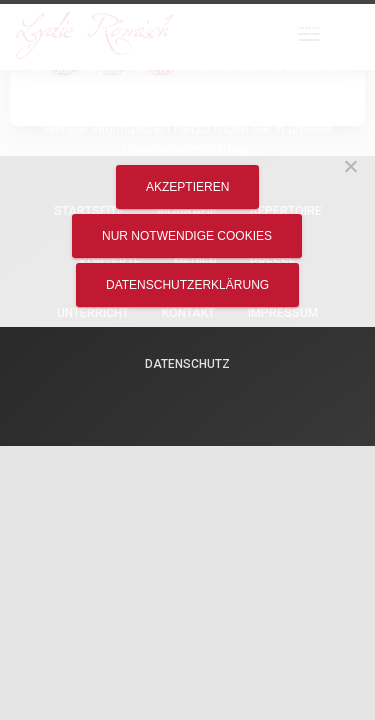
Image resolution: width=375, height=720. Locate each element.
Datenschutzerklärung (187, 285)
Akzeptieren (187, 187)
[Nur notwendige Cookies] (350, 166)
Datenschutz (187, 364)
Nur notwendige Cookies (187, 236)
